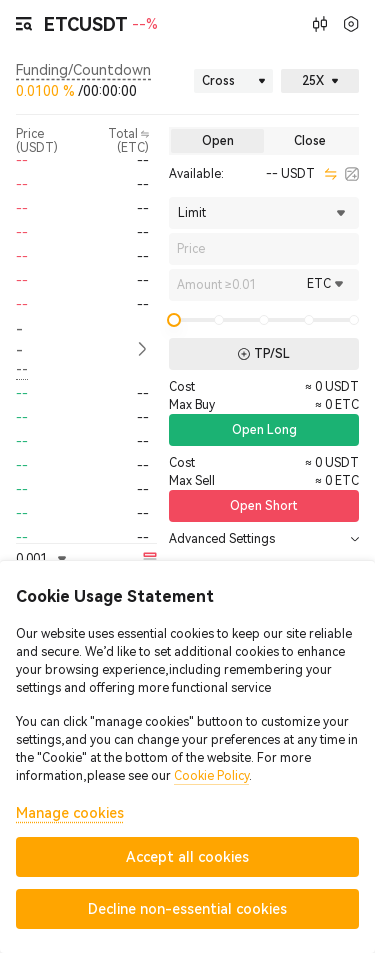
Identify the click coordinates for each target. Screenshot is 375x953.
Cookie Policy (211, 776)
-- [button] (19, 339)
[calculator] (352, 174)
